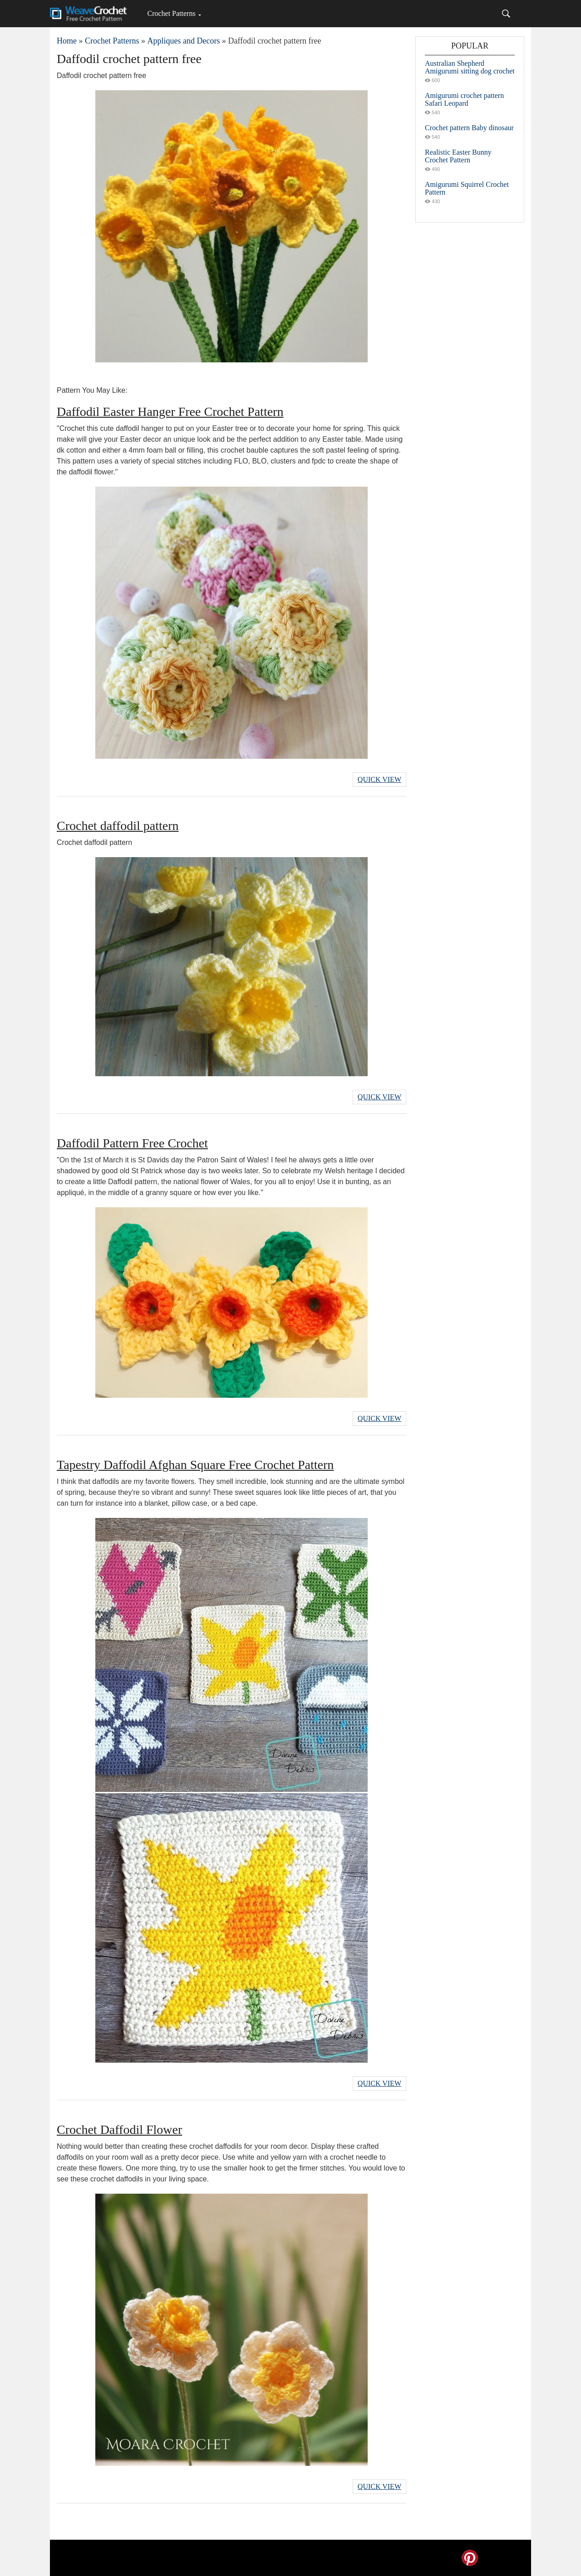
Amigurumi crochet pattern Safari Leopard (464, 99)
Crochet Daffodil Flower (119, 2129)
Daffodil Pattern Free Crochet (132, 1143)
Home (67, 40)
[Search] (506, 13)
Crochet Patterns (171, 13)
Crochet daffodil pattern (118, 826)
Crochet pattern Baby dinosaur (469, 128)
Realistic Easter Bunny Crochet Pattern (458, 156)
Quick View (379, 779)
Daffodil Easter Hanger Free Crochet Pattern (170, 412)
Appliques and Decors (183, 40)
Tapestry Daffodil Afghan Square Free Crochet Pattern (195, 1465)
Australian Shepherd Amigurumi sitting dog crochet (470, 67)
